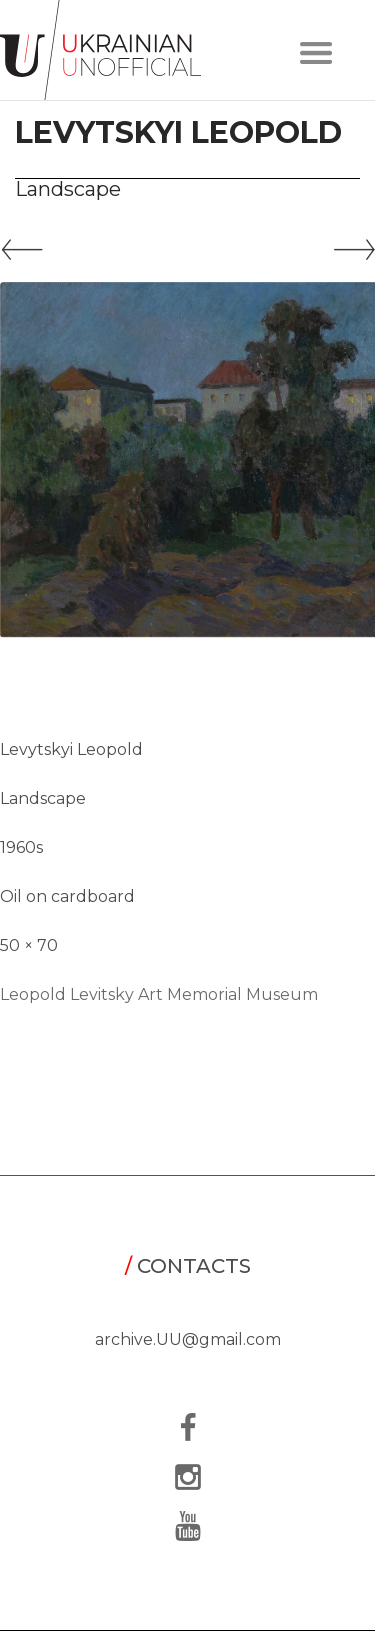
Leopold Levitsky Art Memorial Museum (159, 994)
